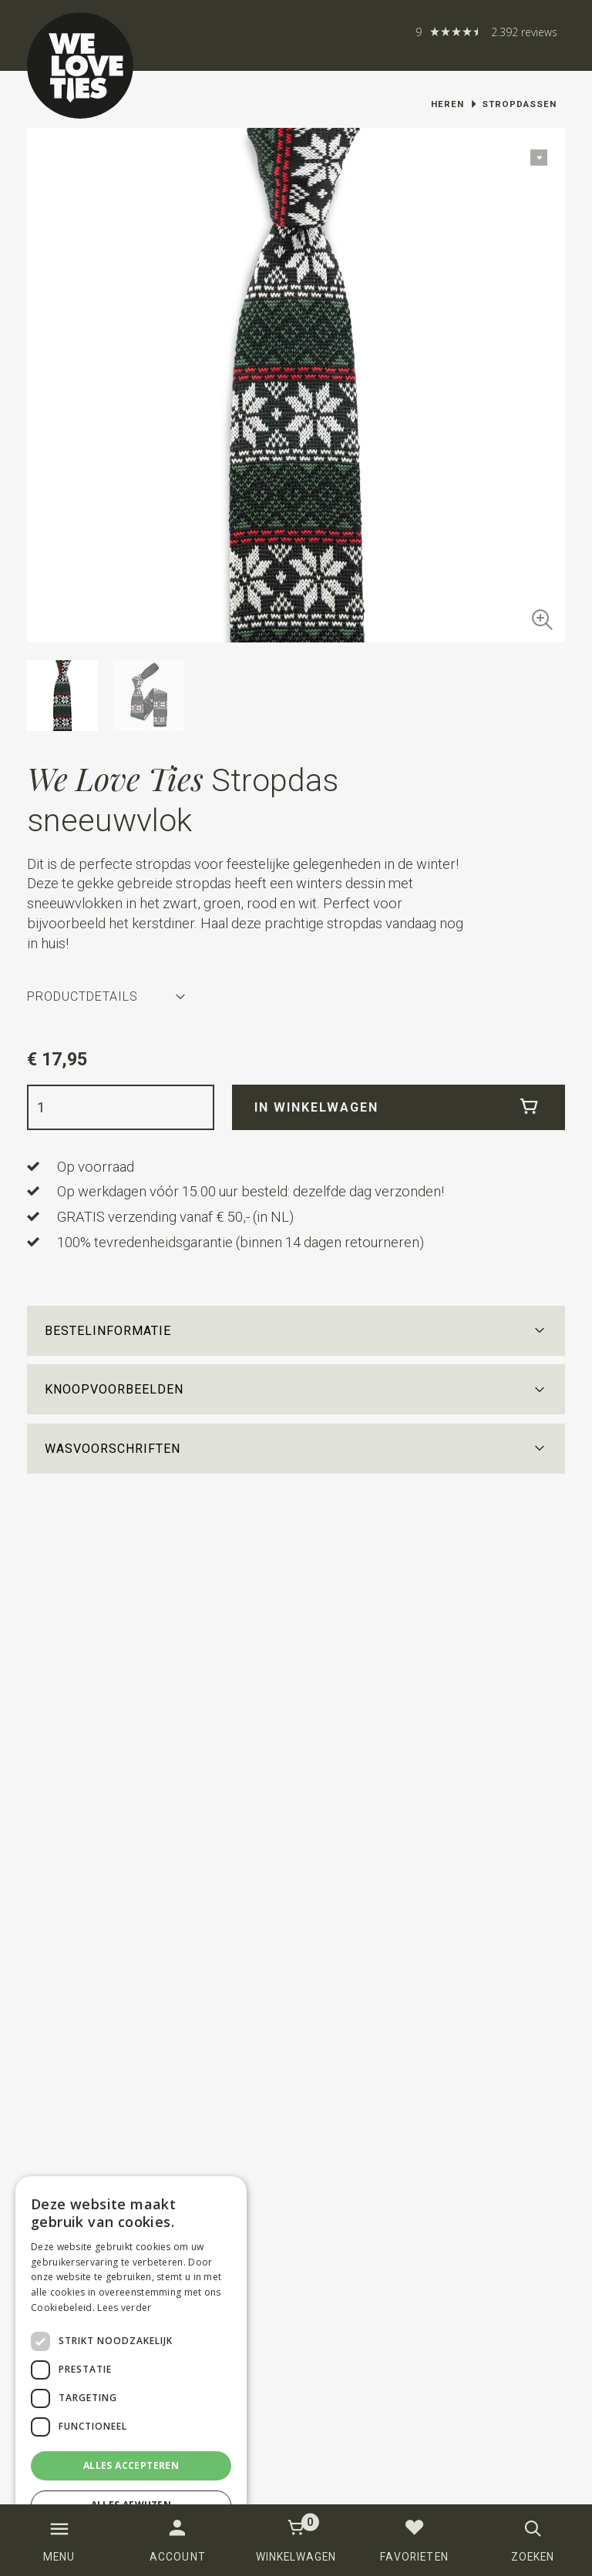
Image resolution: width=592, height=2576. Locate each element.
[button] (296, 1331)
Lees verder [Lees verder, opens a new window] (124, 2307)
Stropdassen (519, 104)
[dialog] (131, 2368)
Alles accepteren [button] (131, 2465)
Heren (447, 104)
